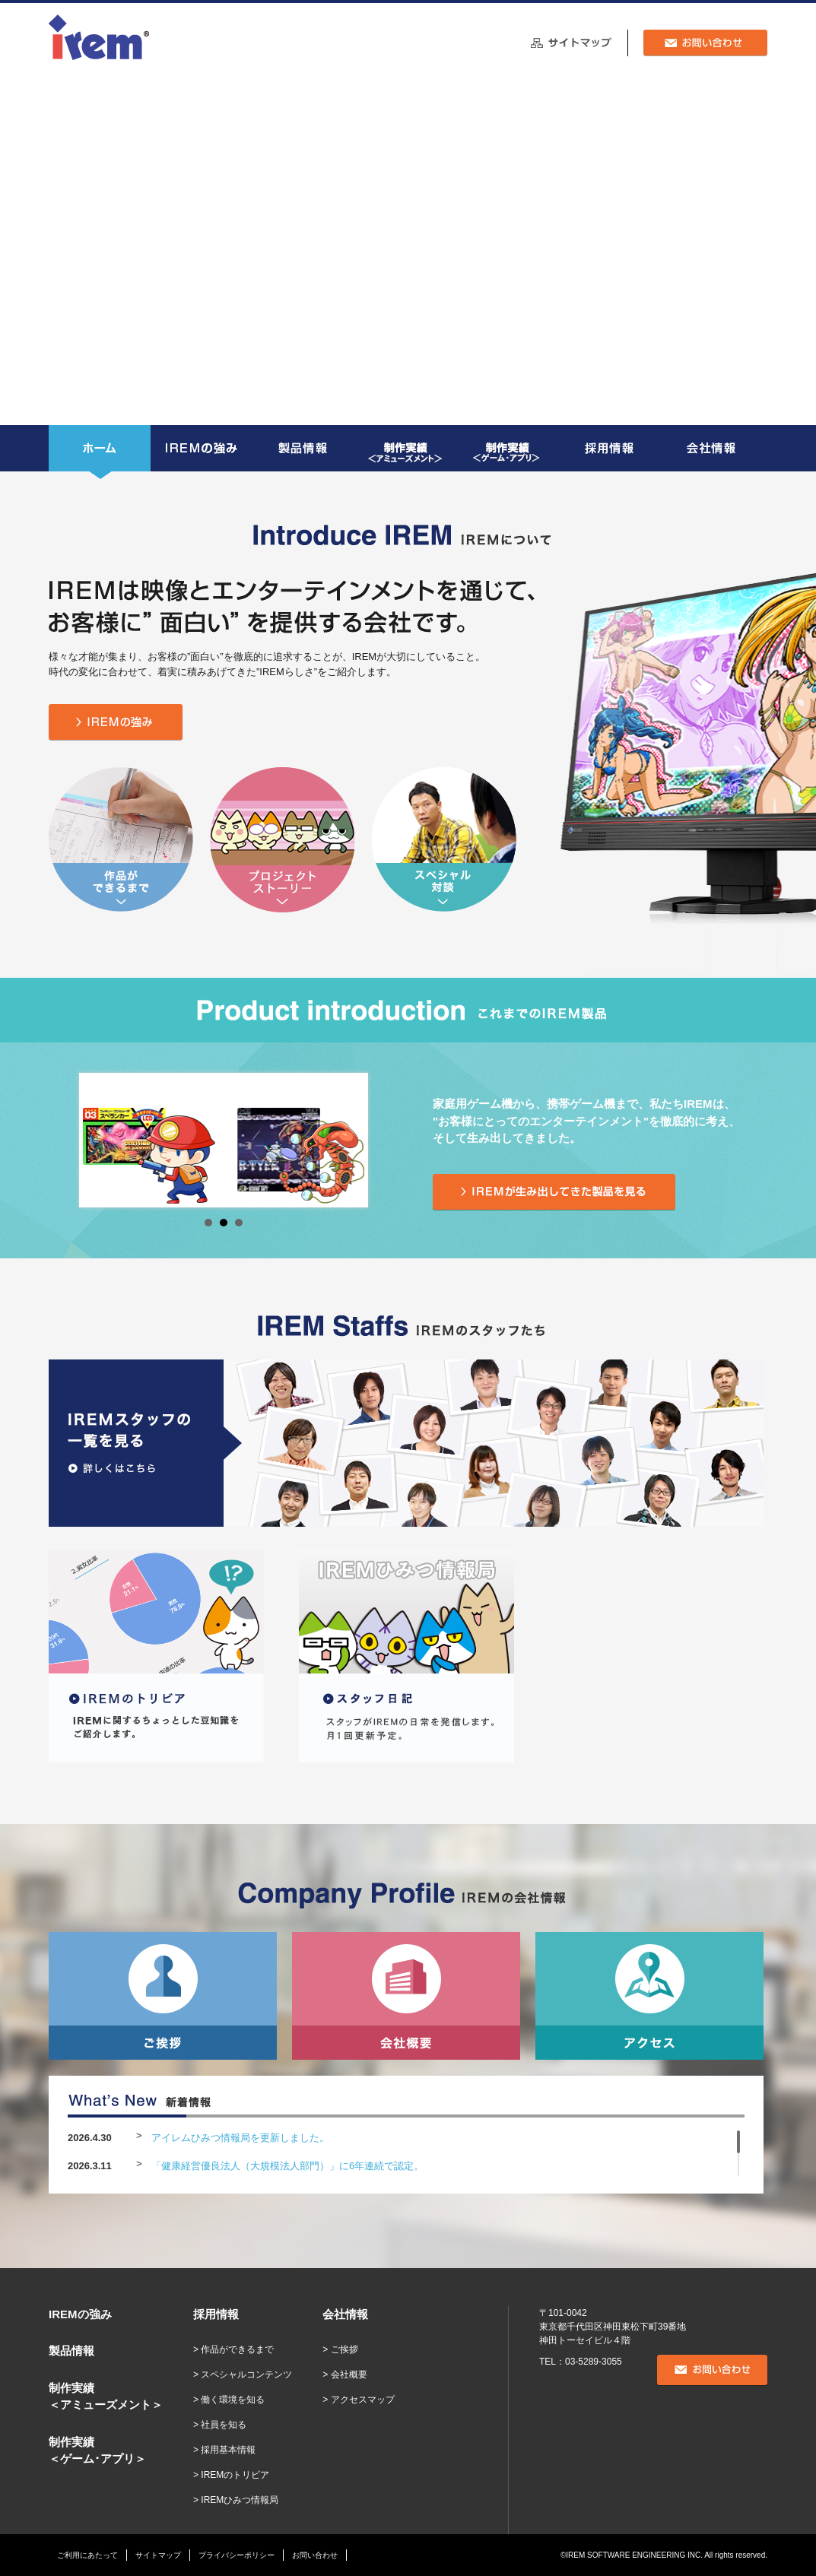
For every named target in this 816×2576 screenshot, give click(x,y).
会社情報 (345, 2314)
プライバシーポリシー (236, 2555)
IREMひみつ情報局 (239, 2500)
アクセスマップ (363, 2399)
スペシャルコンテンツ (246, 2374)
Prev (102, 1140)
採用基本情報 (228, 2449)
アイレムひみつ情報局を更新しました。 (240, 2137)
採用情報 (216, 2314)
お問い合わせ (315, 2555)
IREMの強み (80, 2314)
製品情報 (71, 2350)
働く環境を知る (233, 2399)
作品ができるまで (237, 2349)
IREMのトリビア (235, 2475)
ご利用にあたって (87, 2555)
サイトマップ (158, 2555)
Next (344, 1140)
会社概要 (349, 2374)
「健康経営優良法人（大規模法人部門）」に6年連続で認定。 (287, 2166)
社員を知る (223, 2424)
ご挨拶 (344, 2349)
